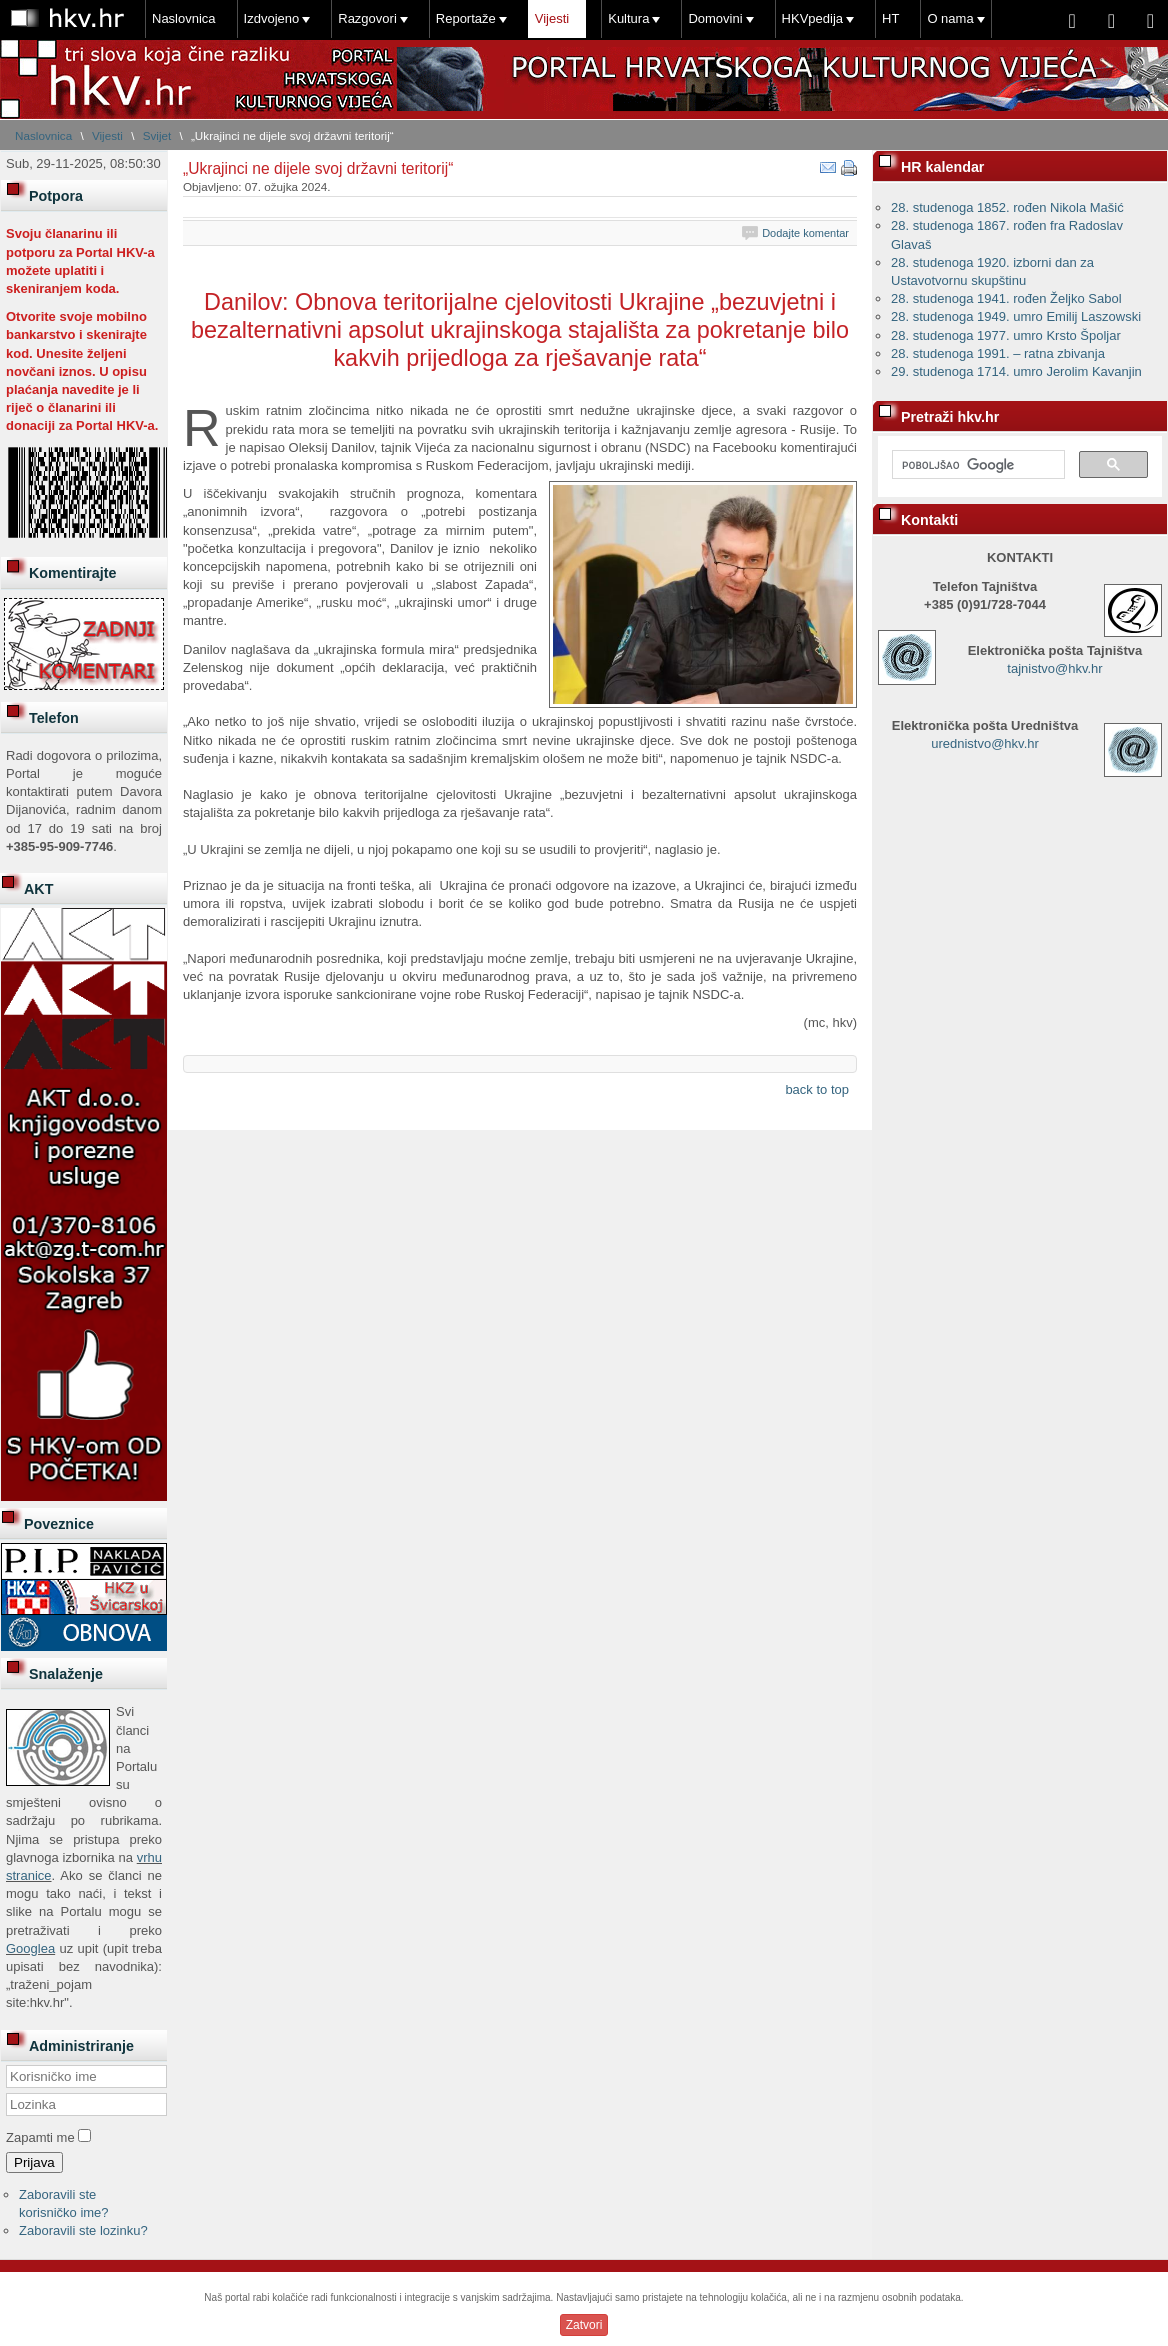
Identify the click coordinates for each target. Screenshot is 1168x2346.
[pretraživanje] (976, 465)
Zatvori (584, 2325)
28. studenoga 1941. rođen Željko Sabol (1006, 298)
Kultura (628, 18)
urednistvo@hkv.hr (985, 743)
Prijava (34, 2162)
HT (890, 18)
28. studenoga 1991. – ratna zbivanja (998, 353)
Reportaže (466, 18)
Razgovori (367, 18)
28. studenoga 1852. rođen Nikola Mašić (1007, 207)
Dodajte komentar (805, 233)
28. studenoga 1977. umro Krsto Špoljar (1006, 335)
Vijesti (552, 18)
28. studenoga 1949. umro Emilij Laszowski (1016, 316)
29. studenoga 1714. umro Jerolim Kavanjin (1016, 371)
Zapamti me (40, 2137)
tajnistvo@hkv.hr (1054, 668)
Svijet (157, 135)
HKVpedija (812, 18)
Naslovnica (184, 18)
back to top (817, 1089)
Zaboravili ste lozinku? (83, 2230)
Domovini (715, 18)
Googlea (30, 1948)
